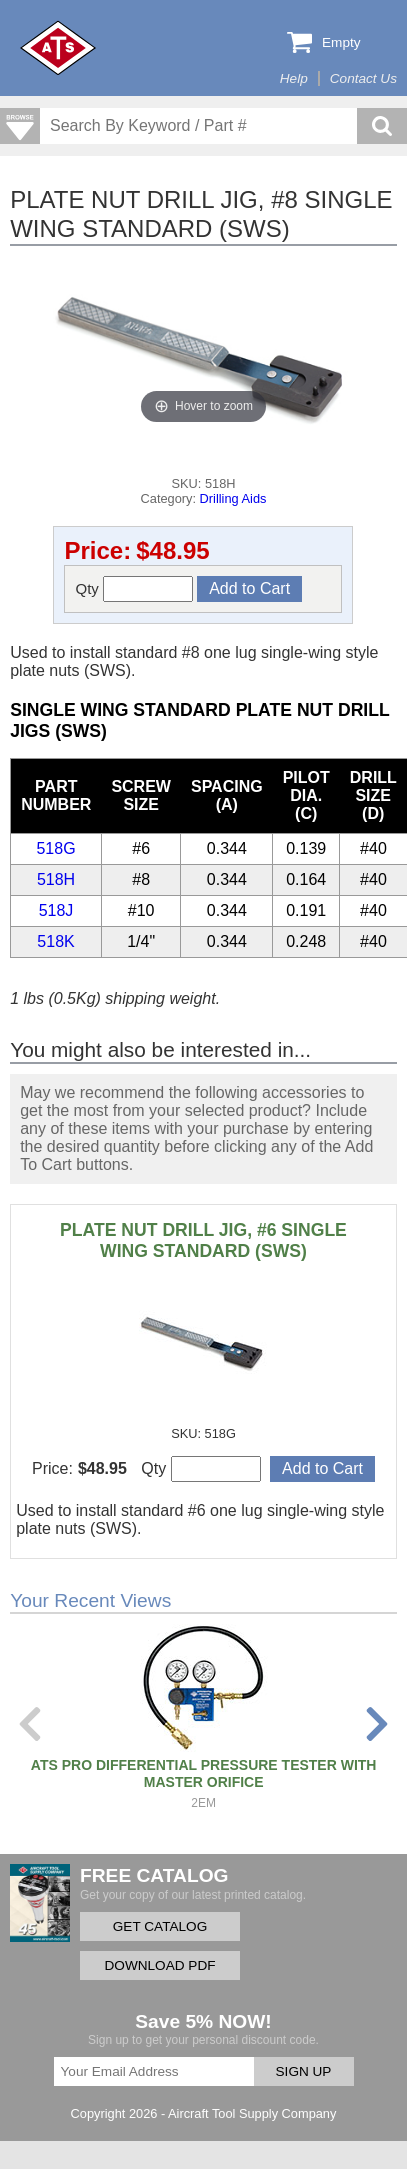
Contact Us (363, 78)
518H (56, 879)
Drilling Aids (233, 498)
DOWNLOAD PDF (159, 1965)
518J (56, 910)
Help (294, 78)
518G (55, 848)
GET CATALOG (160, 1926)
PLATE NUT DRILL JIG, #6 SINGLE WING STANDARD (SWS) (203, 1240)
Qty (134, 589)
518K (55, 941)
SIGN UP (304, 2071)
